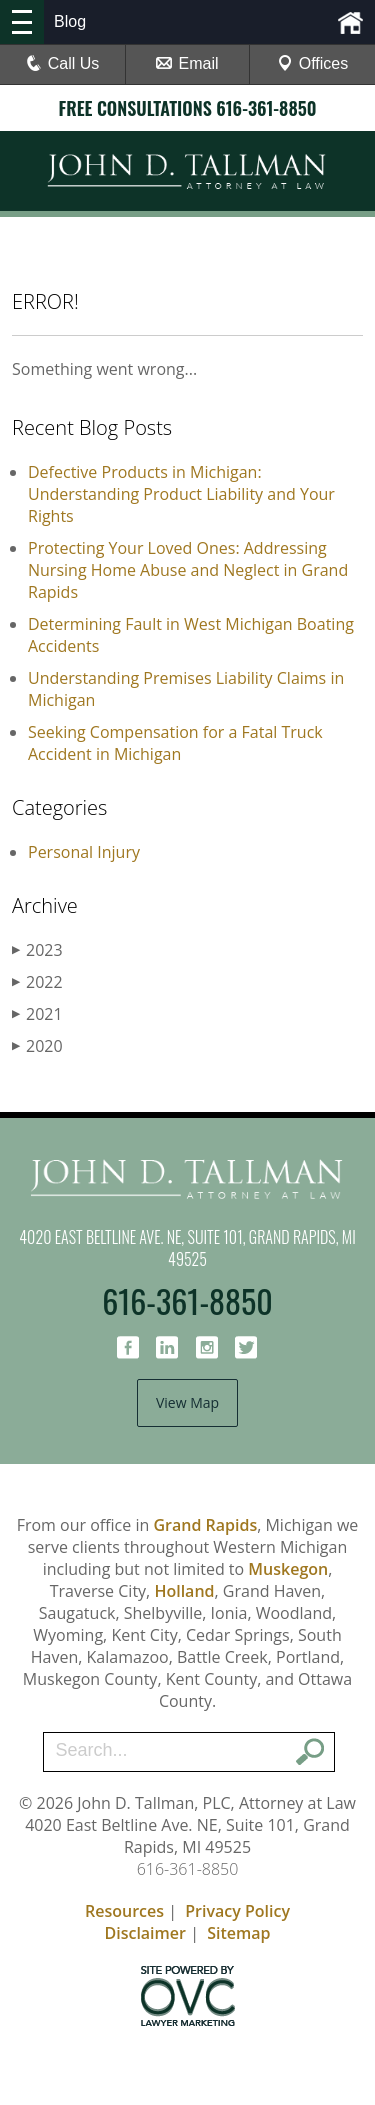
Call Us (63, 63)
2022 (37, 982)
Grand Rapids (205, 1525)
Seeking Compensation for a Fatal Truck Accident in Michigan (175, 743)
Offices (313, 63)
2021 (37, 1014)
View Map (187, 1402)
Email (187, 63)
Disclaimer (145, 1933)
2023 (37, 950)
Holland (184, 1591)
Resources (124, 1911)
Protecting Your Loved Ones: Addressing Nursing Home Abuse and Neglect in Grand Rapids (188, 570)
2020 (37, 1046)
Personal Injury (84, 852)
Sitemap (238, 1933)
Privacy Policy (237, 1911)
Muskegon (288, 1569)
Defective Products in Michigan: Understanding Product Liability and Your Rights (181, 494)
